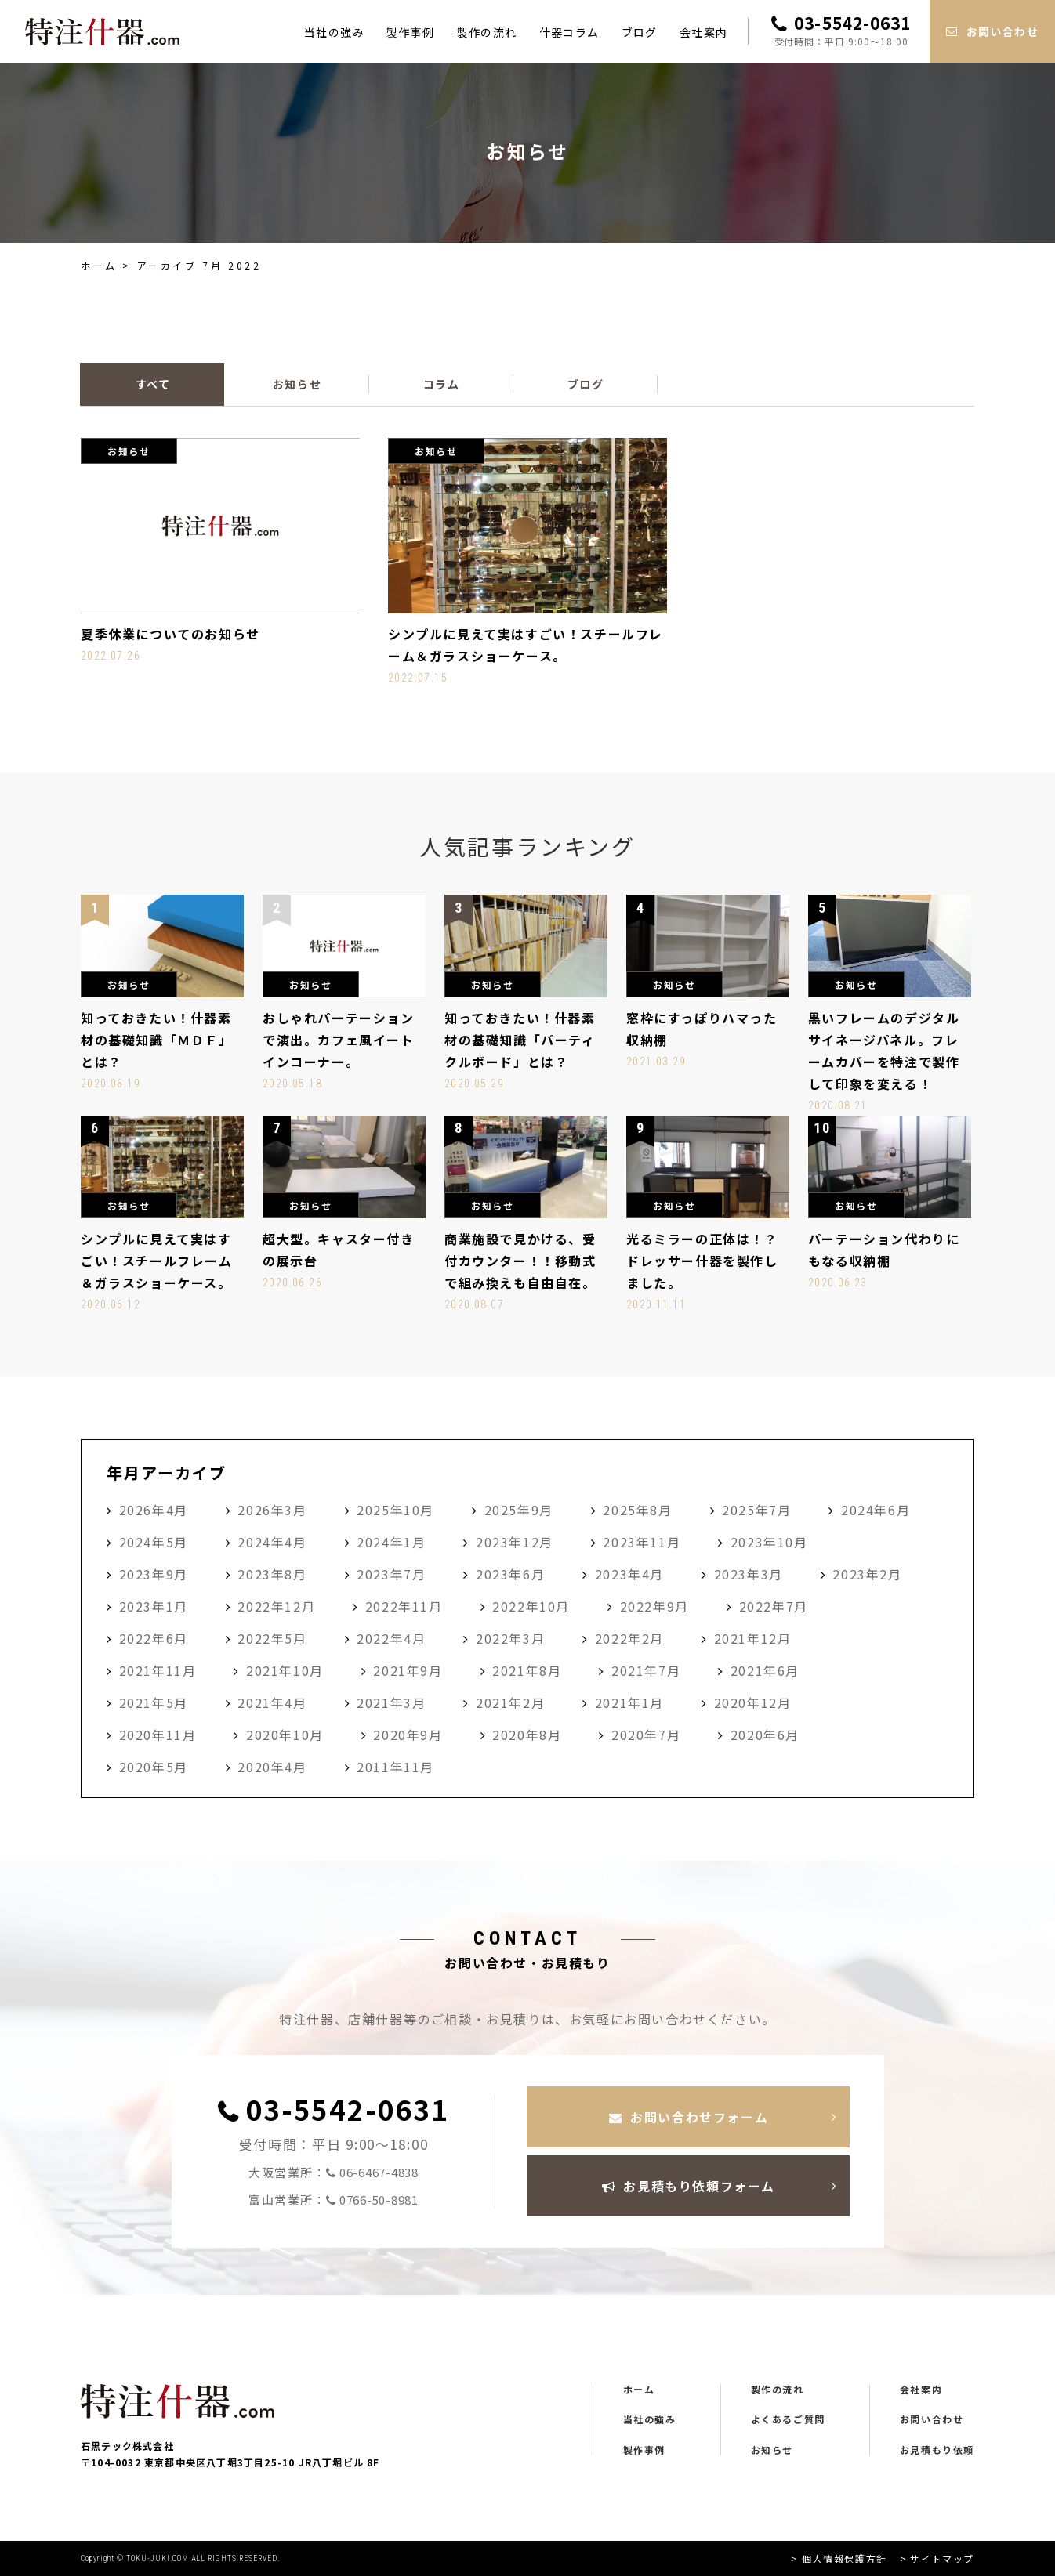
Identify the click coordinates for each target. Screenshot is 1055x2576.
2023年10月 (769, 1541)
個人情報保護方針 (844, 2558)
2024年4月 (271, 1541)
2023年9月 (153, 1574)
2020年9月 (407, 1734)
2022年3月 (510, 1638)
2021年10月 (285, 1670)
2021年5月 (153, 1702)
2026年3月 (271, 1509)
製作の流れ (487, 32)
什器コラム (569, 32)
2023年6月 (510, 1574)
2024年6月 (875, 1509)
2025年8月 (637, 1509)
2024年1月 (391, 1541)
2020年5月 (153, 1766)
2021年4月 (271, 1702)
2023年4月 (629, 1574)
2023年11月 (641, 1541)
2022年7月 (773, 1606)
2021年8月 (526, 1670)
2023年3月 (748, 1574)
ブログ (640, 32)
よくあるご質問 (788, 2419)
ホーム (99, 265)
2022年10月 (531, 1606)
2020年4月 (271, 1766)
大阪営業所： (333, 2172)
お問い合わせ (932, 2419)
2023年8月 (271, 1574)
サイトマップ (942, 2558)
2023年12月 (514, 1541)
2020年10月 (285, 1734)
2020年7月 (645, 1734)
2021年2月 (510, 1702)
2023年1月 (153, 1606)
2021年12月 (753, 1638)
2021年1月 (629, 1702)
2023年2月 (866, 1574)
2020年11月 (158, 1734)
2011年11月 (395, 1766)
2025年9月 (518, 1509)
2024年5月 (153, 1541)
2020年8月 (526, 1734)
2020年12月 (753, 1702)
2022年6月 (153, 1638)
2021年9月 (407, 1670)
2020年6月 (765, 1734)
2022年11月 (404, 1606)
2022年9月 (654, 1606)
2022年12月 (276, 1606)
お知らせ (772, 2449)
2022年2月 (629, 1638)
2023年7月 (391, 1574)
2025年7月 (756, 1509)
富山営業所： (333, 2200)
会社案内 (704, 32)
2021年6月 (765, 1670)
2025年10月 (395, 1509)
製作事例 (410, 32)
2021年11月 (158, 1670)
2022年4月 (391, 1638)
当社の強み (334, 32)
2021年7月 (645, 1670)
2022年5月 (271, 1638)
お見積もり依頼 (937, 2449)
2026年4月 (153, 1509)
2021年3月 (391, 1702)
